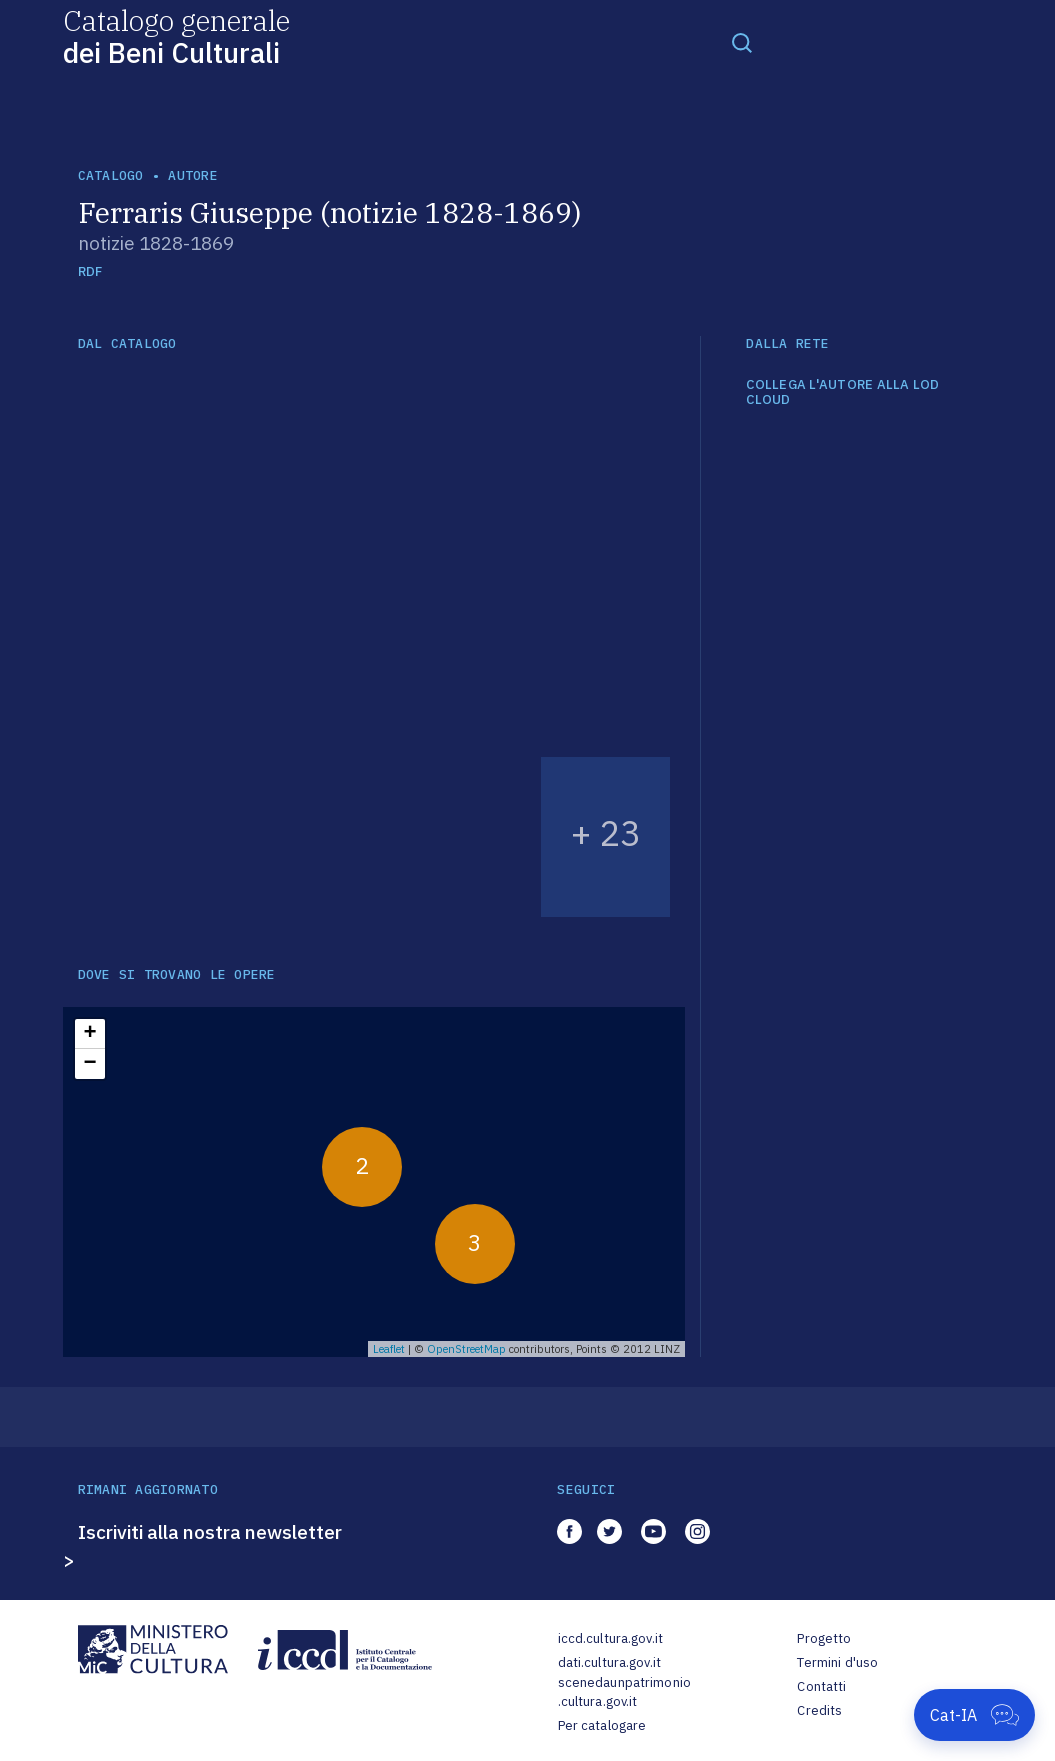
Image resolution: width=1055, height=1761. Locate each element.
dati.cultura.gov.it (609, 1662)
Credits (819, 1710)
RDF (90, 271)
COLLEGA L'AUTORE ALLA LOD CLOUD (843, 392)
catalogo (111, 175)
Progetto (824, 1638)
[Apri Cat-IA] (974, 1715)
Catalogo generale (176, 35)
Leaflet (389, 1349)
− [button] (89, 1064)
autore (193, 175)
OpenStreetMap (466, 1349)
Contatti (821, 1686)
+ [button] (89, 1034)
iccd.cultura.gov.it (610, 1638)
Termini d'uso (837, 1662)
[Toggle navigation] (742, 42)
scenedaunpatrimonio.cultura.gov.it (624, 1692)
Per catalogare (602, 1725)
